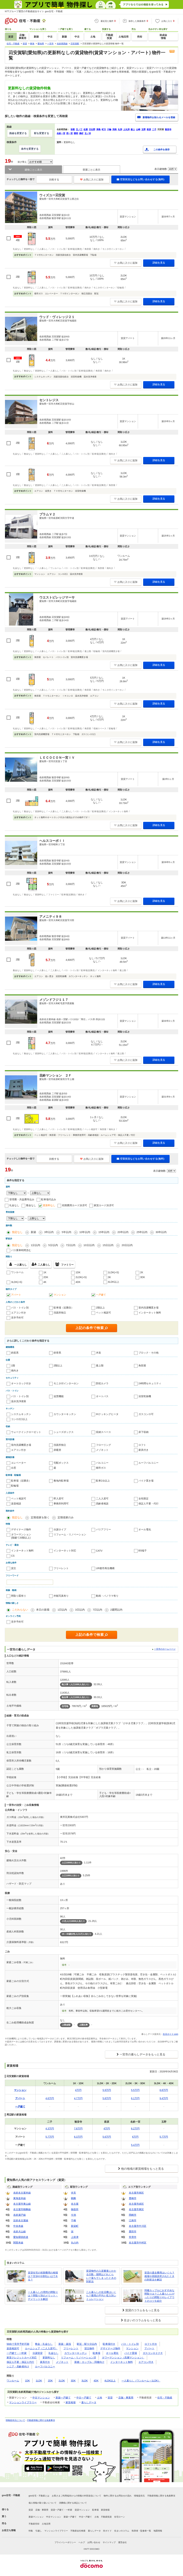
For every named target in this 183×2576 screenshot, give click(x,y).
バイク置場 (130, 2353)
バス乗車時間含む (21, 1250)
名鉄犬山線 (19, 2231)
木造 (98, 1352)
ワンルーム (17, 1272)
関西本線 (18, 2242)
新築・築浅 (64, 2344)
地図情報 (158, 2531)
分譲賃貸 (38, 2353)
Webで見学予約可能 (18, 2344)
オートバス (102, 1396)
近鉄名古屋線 (20, 2220)
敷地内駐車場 (61, 1480)
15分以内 (108, 1245)
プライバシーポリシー (65, 2542)
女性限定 (144, 1498)
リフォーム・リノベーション (70, 1534)
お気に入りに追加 (91, 179)
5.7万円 (50, 2136)
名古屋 (74, 2203)
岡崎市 (132, 2214)
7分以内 (70, 1245)
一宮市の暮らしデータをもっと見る (142, 2054)
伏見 (73, 2192)
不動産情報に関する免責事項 (41, 2420)
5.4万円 (135, 2145)
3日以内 (80, 1609)
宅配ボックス (61, 1462)
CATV (99, 1550)
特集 (31, 2531)
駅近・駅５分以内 (87, 2344)
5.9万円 (107, 2090)
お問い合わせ (93, 2542)
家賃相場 (71, 2402)
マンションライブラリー (23, 2402)
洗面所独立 (60, 1312)
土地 (99, 2397)
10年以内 (84, 1232)
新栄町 (74, 2226)
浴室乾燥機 (145, 1396)
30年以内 (161, 1232)
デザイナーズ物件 (21, 1529)
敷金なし (31, 1205)
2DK (45, 1277)
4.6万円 (50, 2098)
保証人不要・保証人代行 (20, 2362)
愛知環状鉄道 (20, 2237)
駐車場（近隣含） (64, 1307)
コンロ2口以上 (19, 1419)
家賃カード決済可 (104, 1205)
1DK (78, 1272)
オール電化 (145, 1529)
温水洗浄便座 (18, 1401)
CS (12, 1555)
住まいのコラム (121, 2531)
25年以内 (142, 1232)
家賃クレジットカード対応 (22, 2357)
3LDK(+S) (16, 1282)
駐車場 (96, 2353)
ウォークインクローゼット (26, 1432)
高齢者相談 (102, 1503)
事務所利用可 (61, 1503)
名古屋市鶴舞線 (22, 2209)
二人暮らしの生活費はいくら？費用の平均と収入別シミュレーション (101, 2296)
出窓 (13, 1467)
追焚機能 (59, 1396)
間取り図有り (18, 1595)
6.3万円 (78, 2136)
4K (44, 1282)
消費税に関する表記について (73, 2503)
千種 (73, 2220)
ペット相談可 (103, 1312)
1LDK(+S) (113, 1272)
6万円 (135, 2136)
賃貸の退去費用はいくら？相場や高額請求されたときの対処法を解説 (159, 2276)
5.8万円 (107, 2098)
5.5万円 (135, 2090)
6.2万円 (135, 2128)
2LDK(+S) (81, 1277)
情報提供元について (15, 2420)
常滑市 (132, 2237)
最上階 (99, 1365)
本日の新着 (43, 1609)
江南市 (132, 2220)
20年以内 (122, 1232)
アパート (16, 1294)
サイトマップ (109, 2542)
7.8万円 (78, 2128)
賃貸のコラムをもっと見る (142, 2310)
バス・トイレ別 (20, 1307)
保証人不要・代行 (149, 1503)
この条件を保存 (161, 149)
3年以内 (49, 1232)
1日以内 (62, 1609)
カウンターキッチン (65, 1414)
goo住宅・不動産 (11, 2495)
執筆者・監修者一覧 (141, 2531)
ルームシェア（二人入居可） (41, 2348)
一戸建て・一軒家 (17, 2353)
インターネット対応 (65, 1550)
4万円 (78, 2090)
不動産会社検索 (77, 2531)
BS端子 (143, 1550)
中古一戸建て (83, 2397)
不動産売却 (34, 2524)
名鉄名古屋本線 (22, 2192)
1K (44, 1272)
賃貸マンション (82, 2510)
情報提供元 (139, 2495)
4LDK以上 (113, 1281)
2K (141, 1272)
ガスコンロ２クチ (153, 2353)
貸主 (13, 1568)
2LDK (62, 2380)
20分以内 (127, 1245)
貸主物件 (89, 2348)
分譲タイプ (60, 1529)
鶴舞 (73, 2198)
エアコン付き (18, 1312)
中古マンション (41, 2397)
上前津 (74, 2237)
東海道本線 (19, 2198)
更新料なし (49, 1205)
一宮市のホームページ (164, 1649)
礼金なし (14, 1205)
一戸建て (101, 1294)
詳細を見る (159, 262)
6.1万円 (135, 2098)
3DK (142, 1277)
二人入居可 (102, 1498)
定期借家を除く (40, 1517)
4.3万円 (50, 2128)
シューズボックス (64, 1432)
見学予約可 (17, 1317)
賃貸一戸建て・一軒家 (61, 2510)
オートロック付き (21, 1383)
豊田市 (132, 2231)
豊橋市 (132, 2198)
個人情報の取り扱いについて (42, 2503)
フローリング (103, 1444)
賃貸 (110, 2397)
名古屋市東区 (136, 2209)
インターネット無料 (150, 1312)
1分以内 (35, 1245)
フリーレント (61, 1568)
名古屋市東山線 (22, 2203)
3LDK (84, 2380)
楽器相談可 (13, 2348)
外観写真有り (61, 1595)
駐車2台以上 (103, 1480)
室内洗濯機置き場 (149, 1307)
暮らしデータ (88, 2402)
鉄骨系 (57, 1352)
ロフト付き (151, 2344)
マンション (60, 1294)
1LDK (39, 2380)
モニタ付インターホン (66, 1383)
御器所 (74, 2209)
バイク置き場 (146, 1480)
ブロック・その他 (149, 1352)
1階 (13, 1365)
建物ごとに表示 (33, 169)
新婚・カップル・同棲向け (89, 2362)
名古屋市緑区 (136, 2203)
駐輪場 (15, 1485)
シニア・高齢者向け (18, 2366)
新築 (33, 1232)
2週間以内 (116, 1609)
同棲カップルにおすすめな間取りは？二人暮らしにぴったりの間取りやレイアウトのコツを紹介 (159, 2295)
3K (109, 1277)
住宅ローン (119, 2517)
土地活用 (46, 2524)
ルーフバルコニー (149, 1462)
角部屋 (142, 1365)
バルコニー (102, 1462)
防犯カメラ (102, 1383)
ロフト (142, 1444)
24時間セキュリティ (150, 1383)
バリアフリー (103, 1529)
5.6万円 (107, 2136)
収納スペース (103, 1432)
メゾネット (102, 1449)
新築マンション (36, 2517)
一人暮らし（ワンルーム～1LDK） (141, 2380)
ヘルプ (81, 2542)
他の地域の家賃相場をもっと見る (142, 2168)
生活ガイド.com (170, 2034)
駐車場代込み (48, 1199)
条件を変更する (30, 148)
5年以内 (66, 1232)
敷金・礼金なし (44, 2344)
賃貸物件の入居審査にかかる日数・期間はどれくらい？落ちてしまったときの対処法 (101, 2276)
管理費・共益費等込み (21, 1199)
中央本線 (18, 2226)
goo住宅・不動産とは (39, 2495)
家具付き (144, 1449)
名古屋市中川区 (137, 2226)
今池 (73, 2214)
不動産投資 (106, 2517)
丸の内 (74, 2242)
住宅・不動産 (164, 2397)
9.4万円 (164, 2098)
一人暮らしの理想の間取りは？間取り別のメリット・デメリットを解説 (43, 2296)
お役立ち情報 (9, 2530)
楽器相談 (16, 1503)
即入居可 (59, 1498)
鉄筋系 (15, 1352)
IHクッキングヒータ (107, 1414)
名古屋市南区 (136, 2192)
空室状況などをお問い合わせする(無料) (140, 179)
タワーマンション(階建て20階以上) (21, 1536)
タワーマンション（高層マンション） (123, 2357)
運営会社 (122, 2542)
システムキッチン (21, 1414)
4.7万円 (78, 2098)
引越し (38, 2531)
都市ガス (101, 1467)
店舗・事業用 (125, 2397)
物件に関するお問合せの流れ (118, 2495)
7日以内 (97, 1609)
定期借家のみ (66, 1517)
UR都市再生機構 (105, 1568)
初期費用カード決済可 (74, 1205)
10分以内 (89, 1245)
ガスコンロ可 (146, 1414)
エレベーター (18, 1462)
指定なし (17, 1232)
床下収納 (144, 1432)
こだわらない (20, 1609)
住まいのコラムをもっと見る (142, 2320)
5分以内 (53, 1245)
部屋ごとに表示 (91, 169)
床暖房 (57, 1449)
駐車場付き (109, 2344)
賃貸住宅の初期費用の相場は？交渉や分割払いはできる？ (43, 2276)
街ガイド (107, 2531)
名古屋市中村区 (137, 2242)
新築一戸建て (63, 2397)
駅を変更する (41, 133)
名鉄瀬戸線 (19, 2214)
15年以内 (103, 1232)
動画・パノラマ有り (107, 1595)
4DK (78, 1282)
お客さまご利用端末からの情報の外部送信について (76, 2495)
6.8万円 (164, 2090)
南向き (15, 1370)
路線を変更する (18, 133)
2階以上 (100, 1307)
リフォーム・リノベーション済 (78, 2357)
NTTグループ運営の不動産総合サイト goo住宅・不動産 (34, 11)
